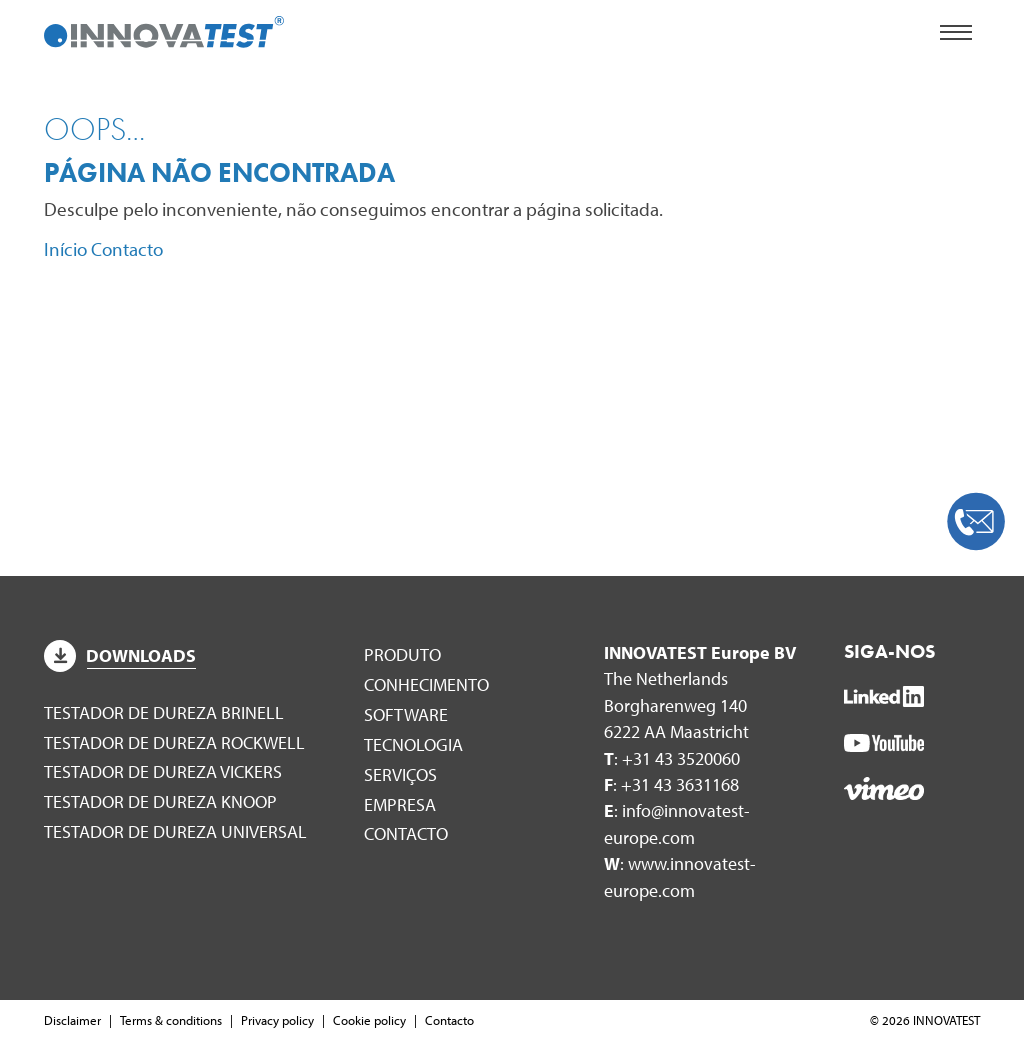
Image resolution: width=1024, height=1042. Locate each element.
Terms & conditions (171, 1020)
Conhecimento (426, 684)
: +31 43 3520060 (672, 758)
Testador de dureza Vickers (163, 771)
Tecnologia (413, 744)
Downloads (120, 655)
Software (406, 714)
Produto (402, 654)
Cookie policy (369, 1020)
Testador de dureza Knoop (160, 801)
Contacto (127, 249)
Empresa (400, 804)
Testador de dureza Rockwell (174, 742)
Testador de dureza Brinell (164, 712)
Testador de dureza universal (175, 831)
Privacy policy (277, 1020)
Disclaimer (72, 1020)
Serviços (400, 774)
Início (65, 249)
